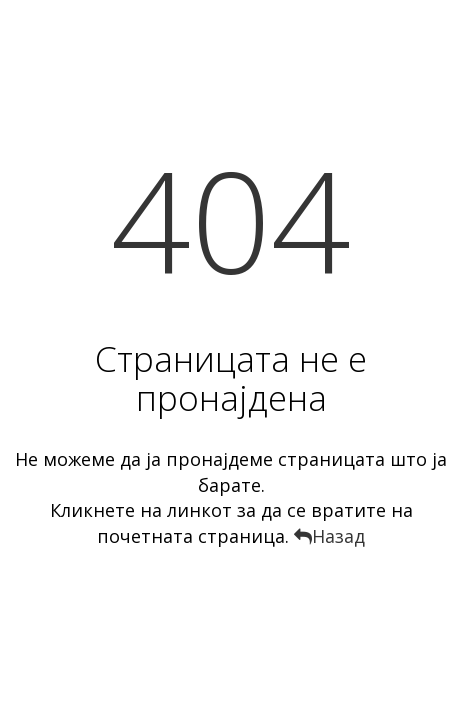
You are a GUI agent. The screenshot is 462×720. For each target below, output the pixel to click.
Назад (329, 536)
